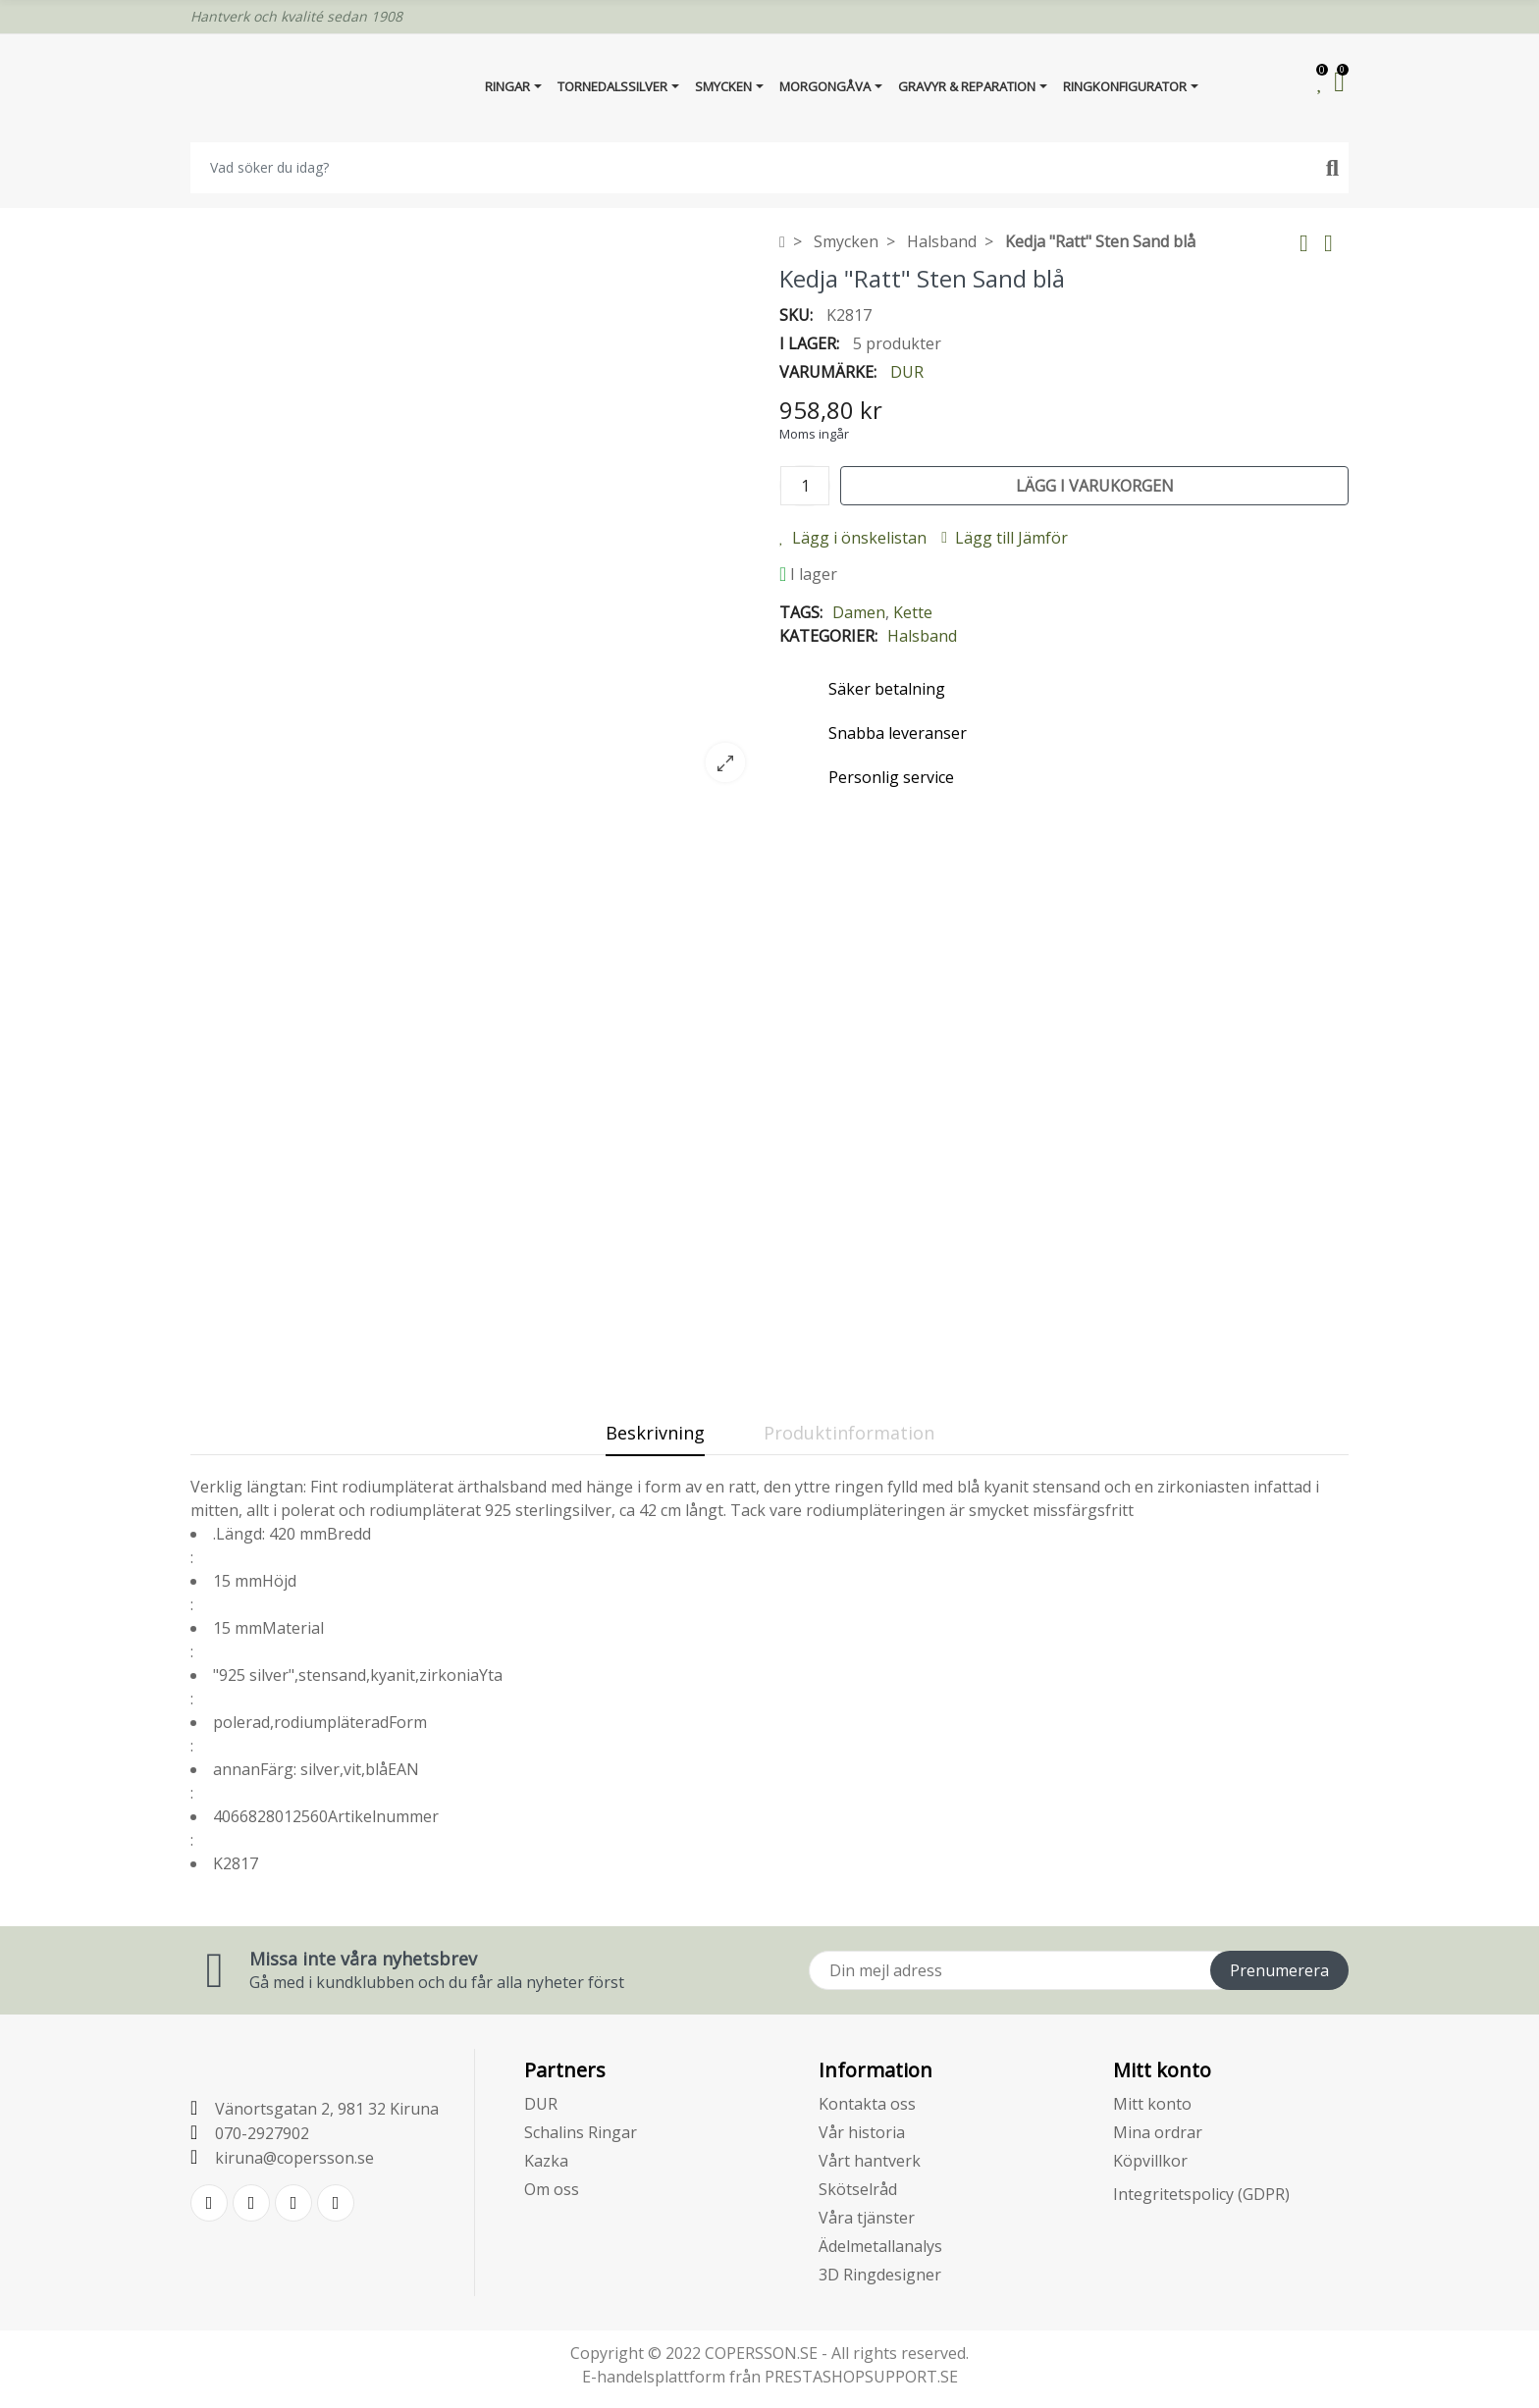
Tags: (801, 612)
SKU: (796, 315)
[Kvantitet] (804, 485)
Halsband (922, 636)
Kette (912, 612)
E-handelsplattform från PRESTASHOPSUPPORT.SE (770, 2376)
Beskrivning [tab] (655, 1432)
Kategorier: (828, 636)
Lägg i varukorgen (1095, 486)
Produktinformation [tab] (849, 1432)
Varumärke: (827, 372)
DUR (907, 372)
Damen (858, 612)
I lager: (809, 343)
